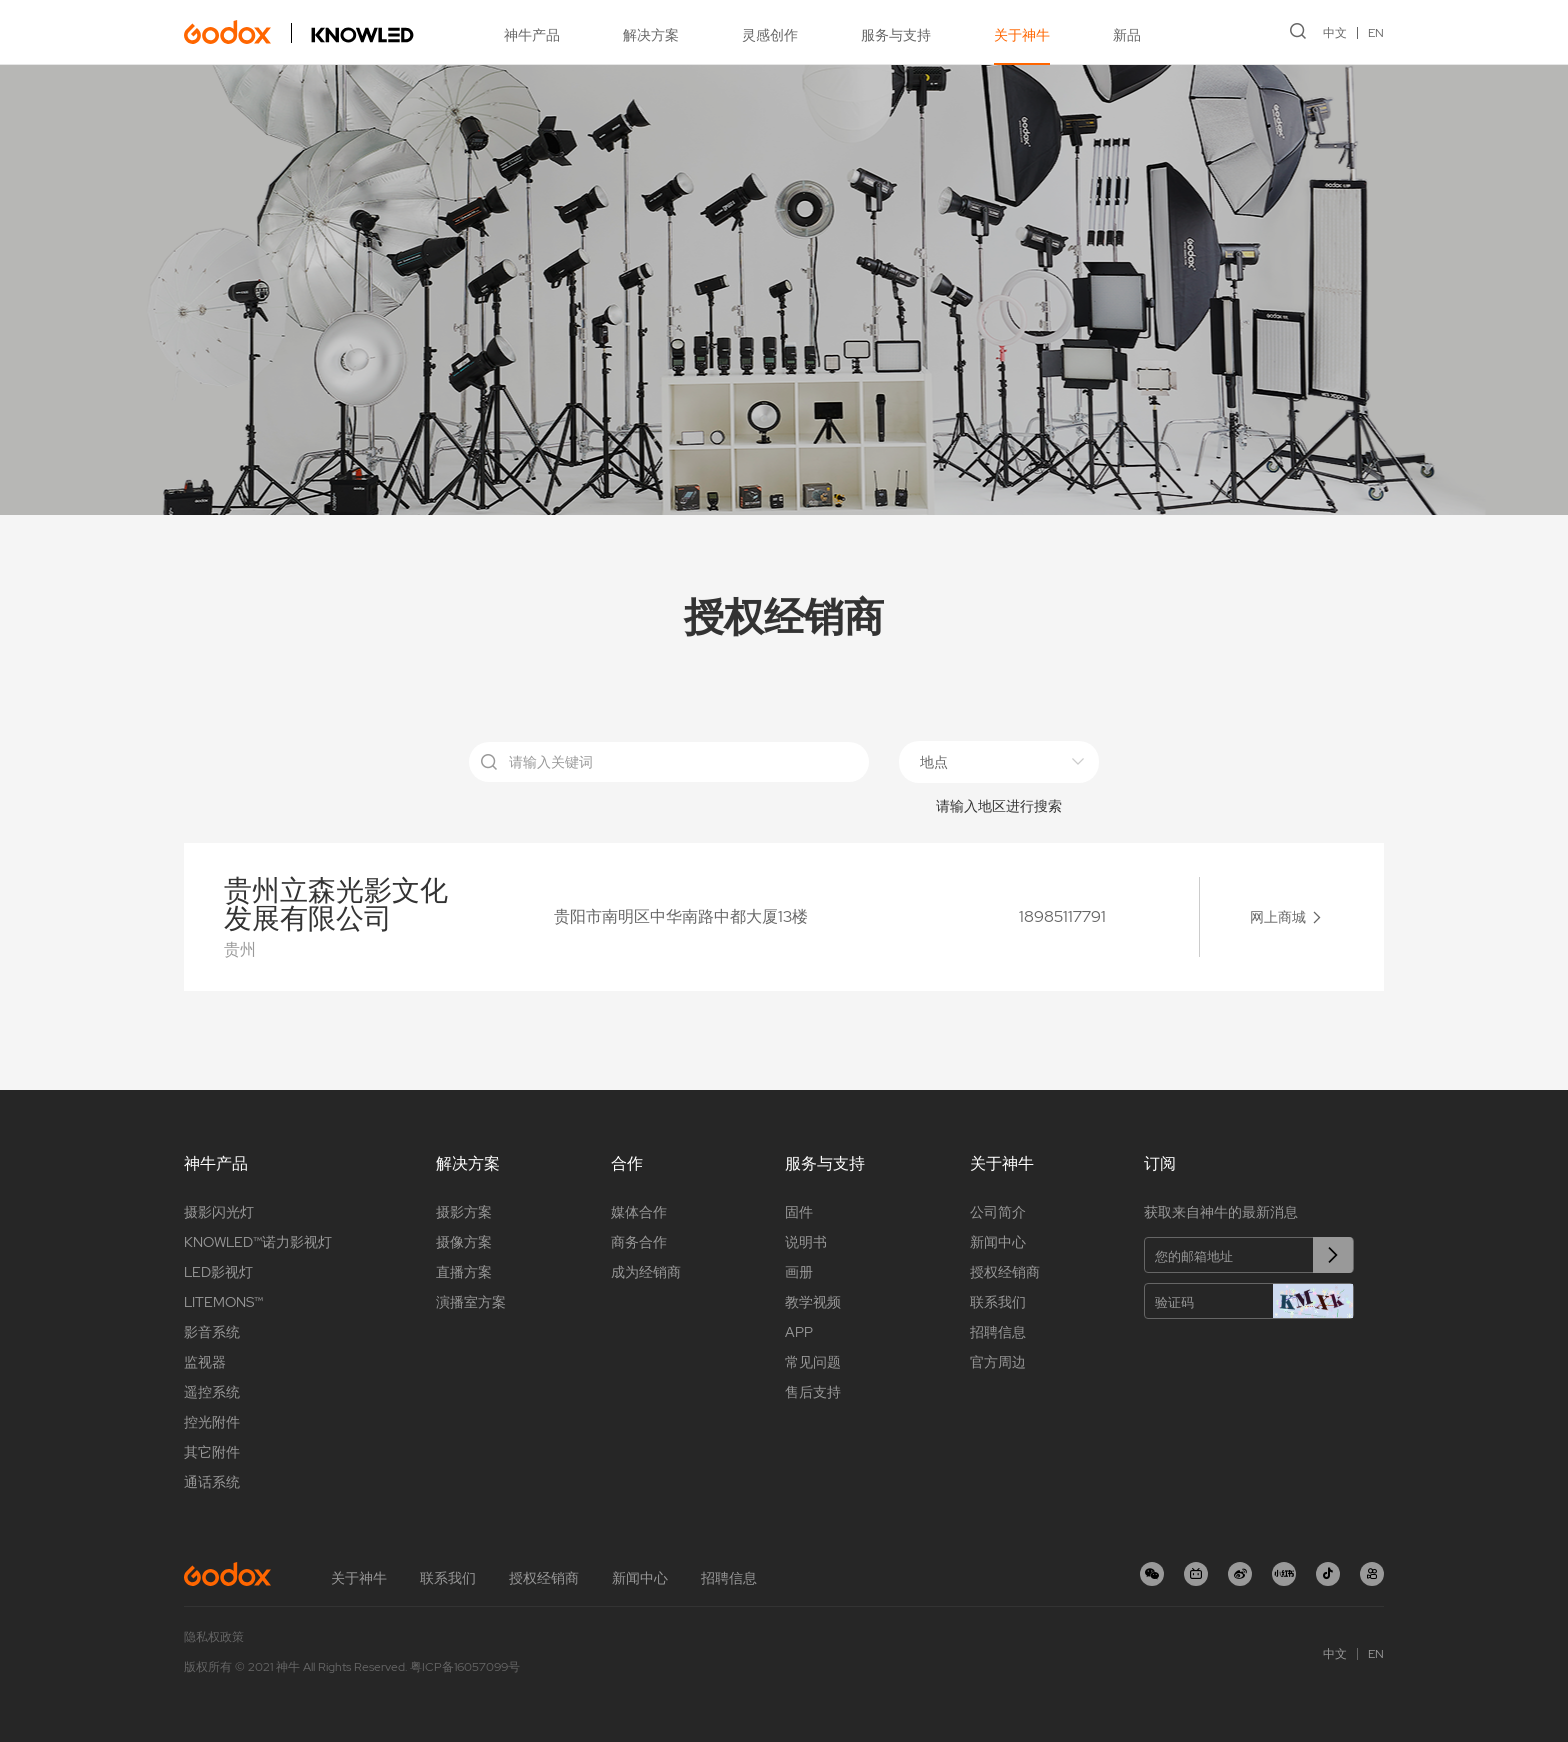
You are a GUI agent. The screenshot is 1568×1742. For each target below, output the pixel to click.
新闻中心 (998, 1242)
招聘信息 (998, 1332)
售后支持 (813, 1392)
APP (799, 1332)
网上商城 (1278, 917)
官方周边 (998, 1362)
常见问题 (813, 1362)
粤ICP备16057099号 (465, 1667)
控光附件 (212, 1422)
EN (1376, 33)
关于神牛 (1022, 35)
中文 (1335, 33)
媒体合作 (639, 1212)
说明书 (806, 1242)
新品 (1127, 35)
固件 (799, 1212)
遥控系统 (212, 1392)
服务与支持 (896, 35)
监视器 (205, 1362)
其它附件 (212, 1452)
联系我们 (998, 1302)
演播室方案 (471, 1302)
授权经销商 (1005, 1272)
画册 (799, 1272)
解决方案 (651, 35)
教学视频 (813, 1302)
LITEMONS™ (223, 1302)
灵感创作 (770, 35)
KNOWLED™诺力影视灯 (258, 1242)
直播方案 (464, 1272)
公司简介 (998, 1212)
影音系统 (212, 1332)
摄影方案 (464, 1212)
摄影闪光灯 (219, 1212)
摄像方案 (464, 1242)
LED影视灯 (218, 1272)
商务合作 (639, 1242)
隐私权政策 (214, 1637)
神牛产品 (532, 35)
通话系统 (212, 1482)
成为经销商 (646, 1272)
